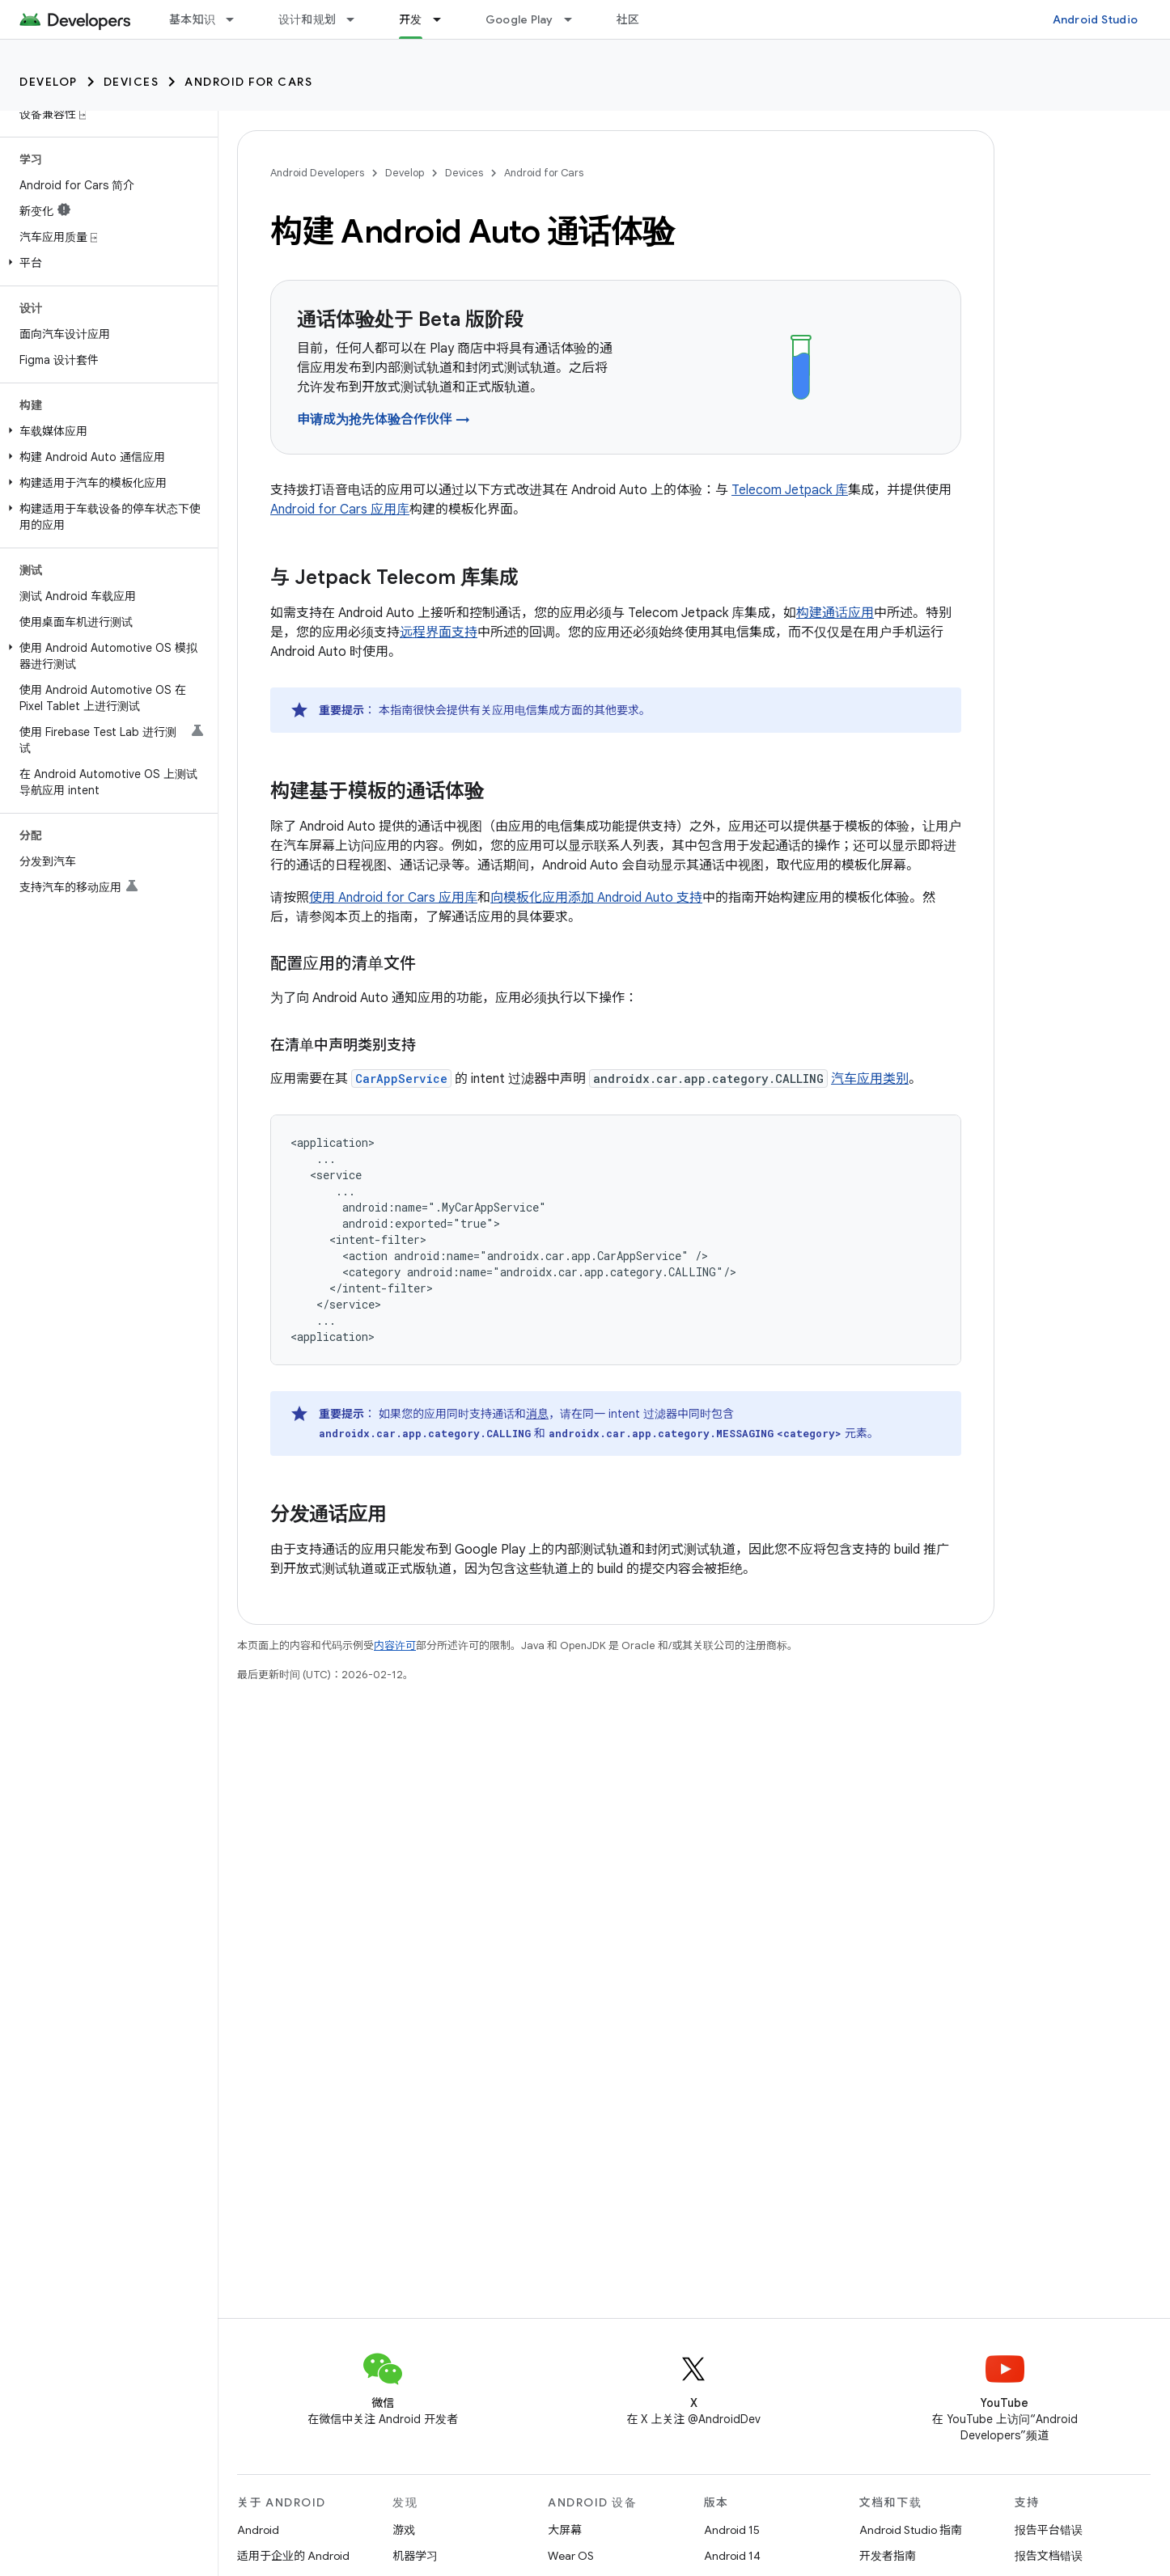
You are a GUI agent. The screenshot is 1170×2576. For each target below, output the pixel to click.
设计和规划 (307, 19)
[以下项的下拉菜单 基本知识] (237, 19)
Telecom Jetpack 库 (789, 490)
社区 (628, 19)
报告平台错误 (1049, 2530)
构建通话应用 (835, 613)
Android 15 (732, 2530)
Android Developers (317, 173)
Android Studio (1095, 19)
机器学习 (415, 2556)
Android (258, 2530)
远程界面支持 (438, 632)
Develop (48, 81)
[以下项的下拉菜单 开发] (444, 19)
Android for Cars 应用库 (339, 509)
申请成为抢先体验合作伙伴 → (383, 420)
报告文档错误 (1049, 2556)
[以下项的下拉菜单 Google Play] (575, 19)
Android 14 (732, 2556)
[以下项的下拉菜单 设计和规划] (357, 19)
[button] (105, 263)
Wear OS (571, 2556)
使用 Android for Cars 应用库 (393, 898)
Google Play (519, 19)
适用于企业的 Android (293, 2556)
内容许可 (395, 1645)
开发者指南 (887, 2556)
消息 (537, 1413)
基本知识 (192, 19)
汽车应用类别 (870, 1079)
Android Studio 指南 (910, 2530)
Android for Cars (248, 81)
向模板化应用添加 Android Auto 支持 (596, 898)
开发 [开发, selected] (410, 19)
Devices (131, 81)
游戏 (403, 2530)
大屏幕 (565, 2530)
